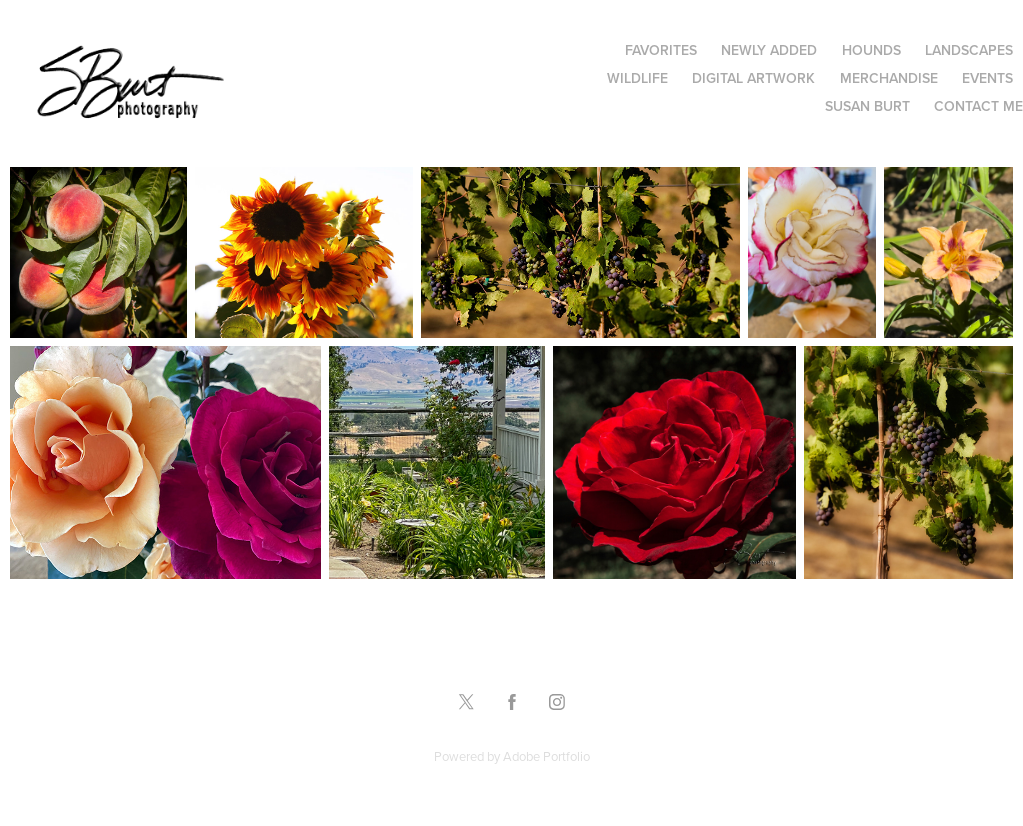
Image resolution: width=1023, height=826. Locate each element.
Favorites (661, 50)
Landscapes (969, 50)
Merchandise (889, 78)
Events (987, 78)
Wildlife (637, 78)
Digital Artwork (753, 78)
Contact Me (978, 106)
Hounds (871, 50)
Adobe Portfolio (546, 756)
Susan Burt (867, 106)
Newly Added (769, 50)
